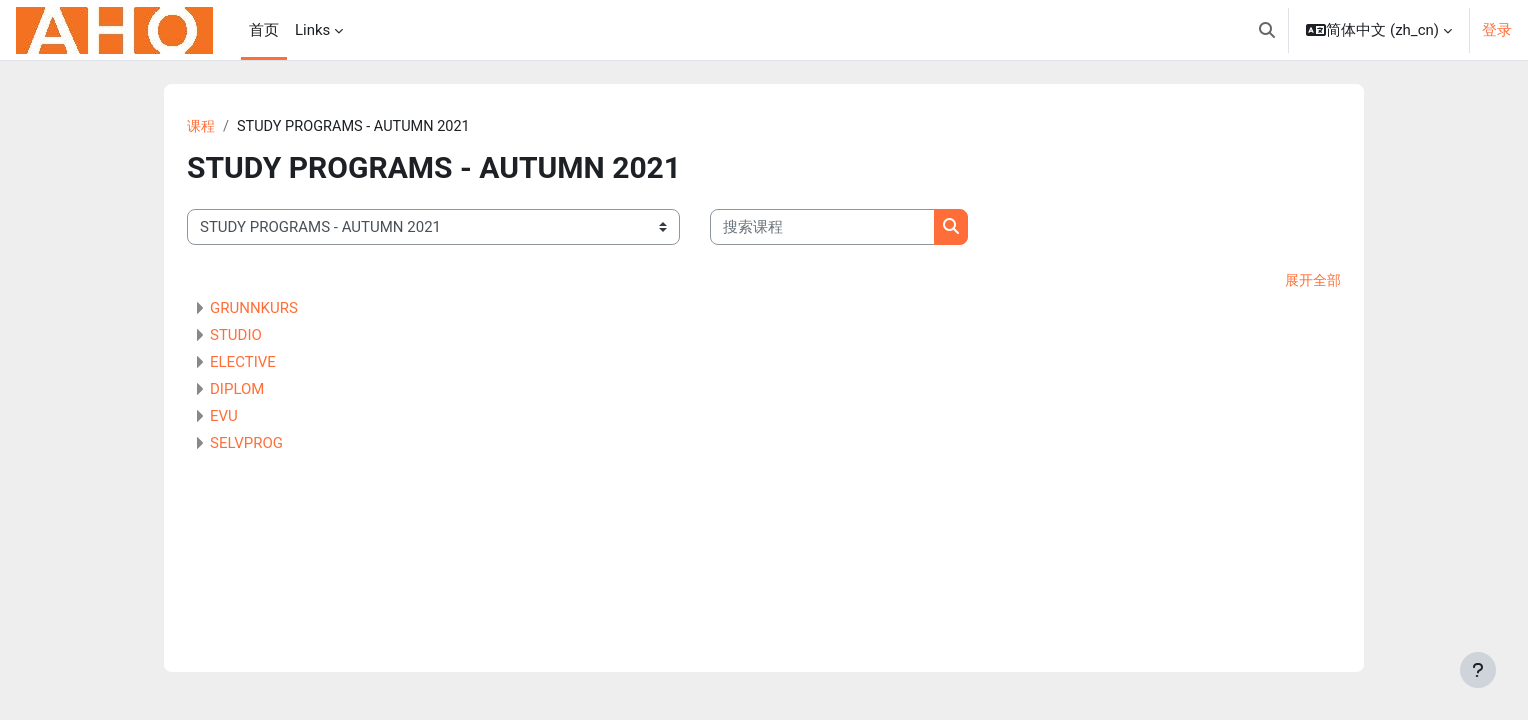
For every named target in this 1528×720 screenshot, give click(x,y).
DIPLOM (237, 391)
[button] (1267, 30)
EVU (224, 418)
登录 (1497, 30)
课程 (202, 127)
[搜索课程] (822, 228)
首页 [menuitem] (264, 30)
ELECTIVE (243, 364)
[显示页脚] (1478, 670)
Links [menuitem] (312, 30)
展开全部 (1311, 282)
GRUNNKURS (254, 310)
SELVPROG (246, 445)
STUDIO (236, 337)
